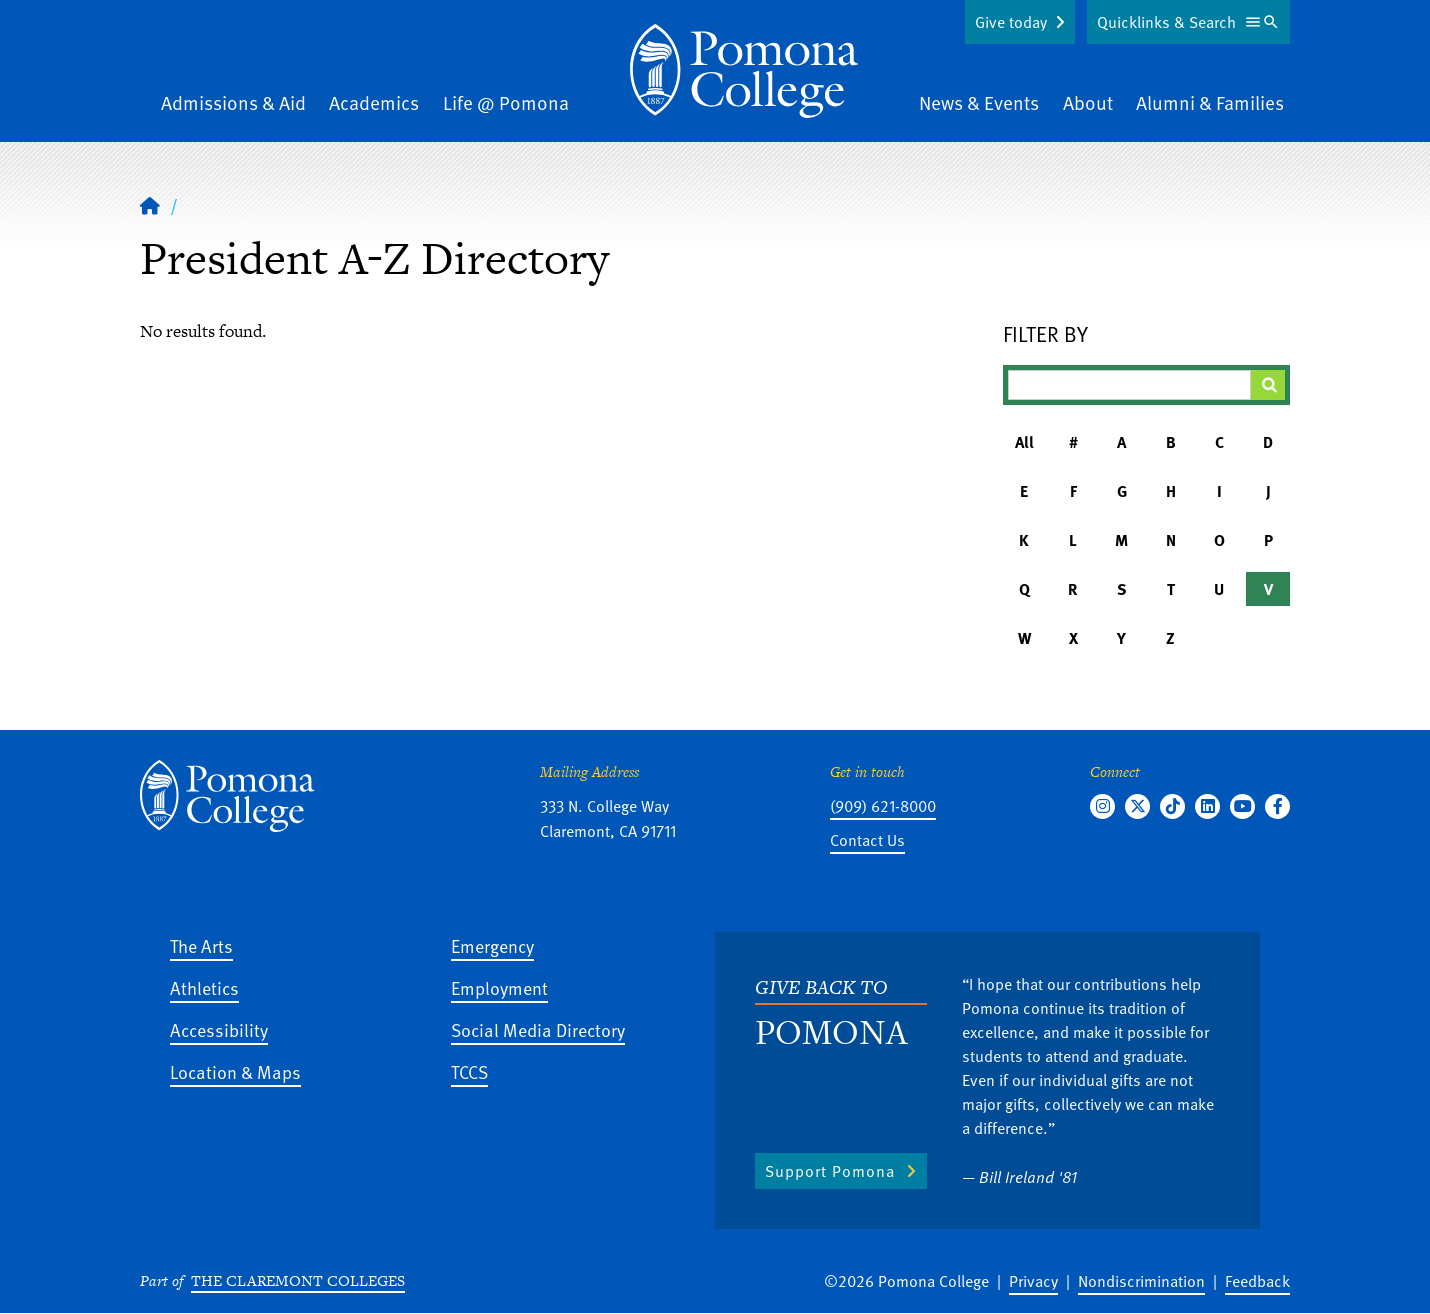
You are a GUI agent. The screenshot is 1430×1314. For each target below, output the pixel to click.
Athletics (204, 987)
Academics (374, 102)
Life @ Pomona (506, 102)
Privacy (1033, 1281)
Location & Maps (235, 1071)
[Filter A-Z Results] (1130, 385)
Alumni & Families (1210, 102)
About (1088, 102)
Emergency (492, 945)
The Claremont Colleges (298, 1280)
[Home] (744, 71)
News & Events (979, 102)
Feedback (1257, 1281)
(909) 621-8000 (883, 806)
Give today (1011, 22)
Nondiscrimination (1141, 1281)
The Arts (201, 945)
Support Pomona (830, 1171)
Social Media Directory (538, 1029)
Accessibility (219, 1029)
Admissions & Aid (233, 102)
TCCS (469, 1071)
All (1024, 442)
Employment (499, 987)
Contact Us (867, 840)
